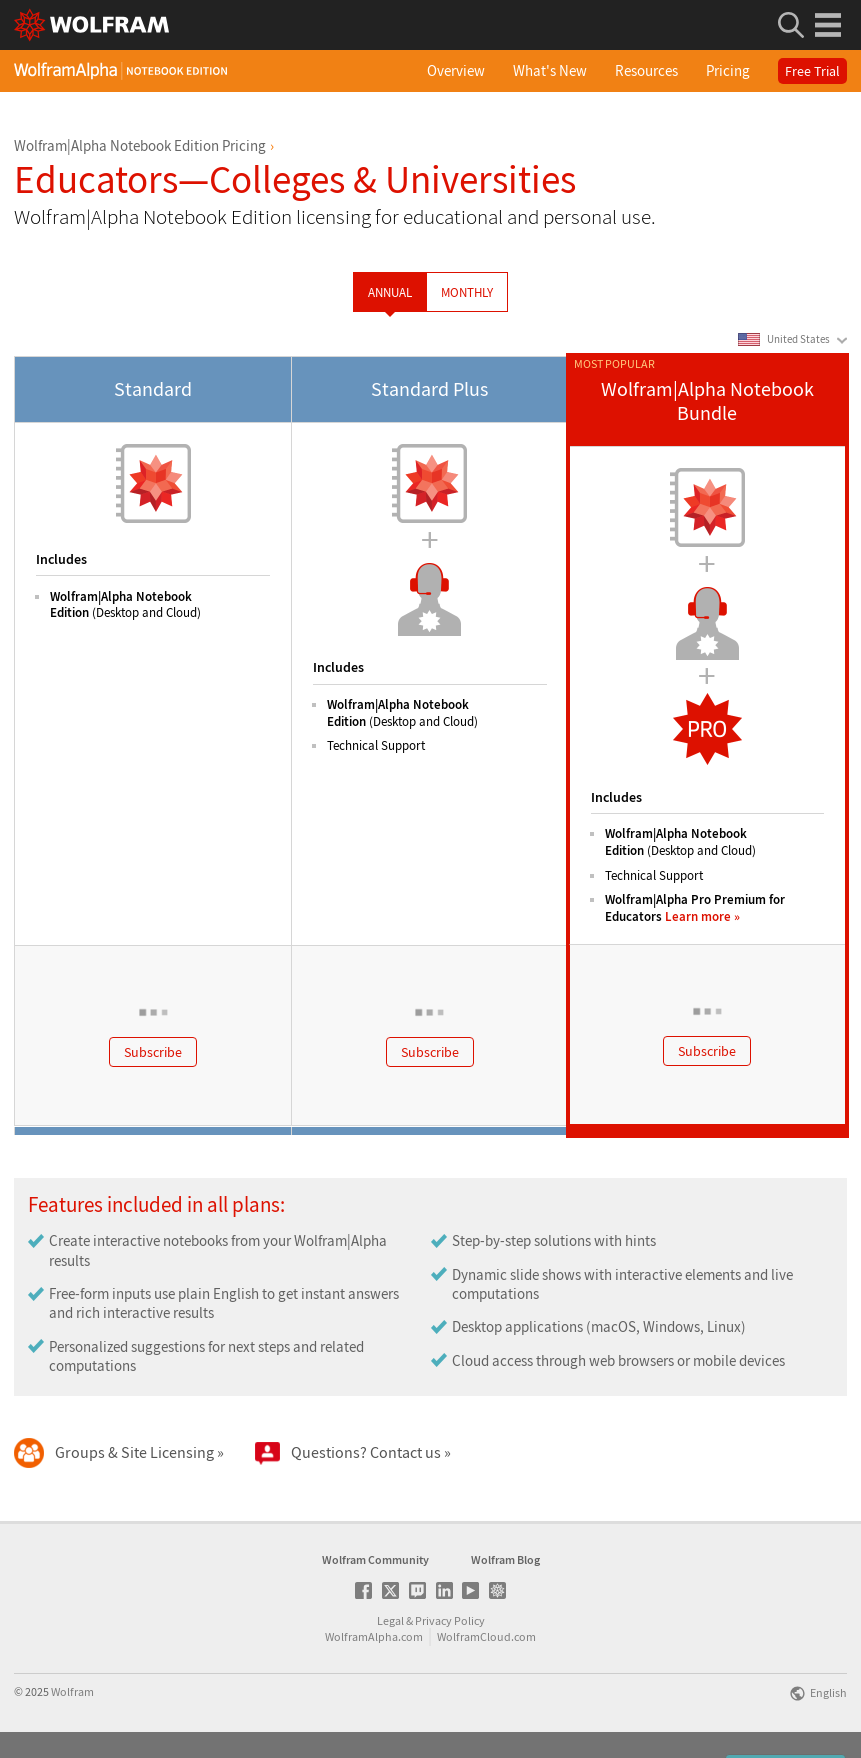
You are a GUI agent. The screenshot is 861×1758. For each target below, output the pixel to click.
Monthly (467, 292)
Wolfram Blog (505, 1559)
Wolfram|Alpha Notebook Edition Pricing (140, 145)
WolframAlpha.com (374, 1636)
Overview (456, 70)
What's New (550, 70)
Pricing (728, 70)
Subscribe (153, 1052)
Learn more (698, 916)
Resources (646, 70)
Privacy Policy (450, 1620)
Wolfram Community (375, 1559)
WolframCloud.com (486, 1636)
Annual (390, 292)
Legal (390, 1620)
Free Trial (812, 71)
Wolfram (72, 1691)
